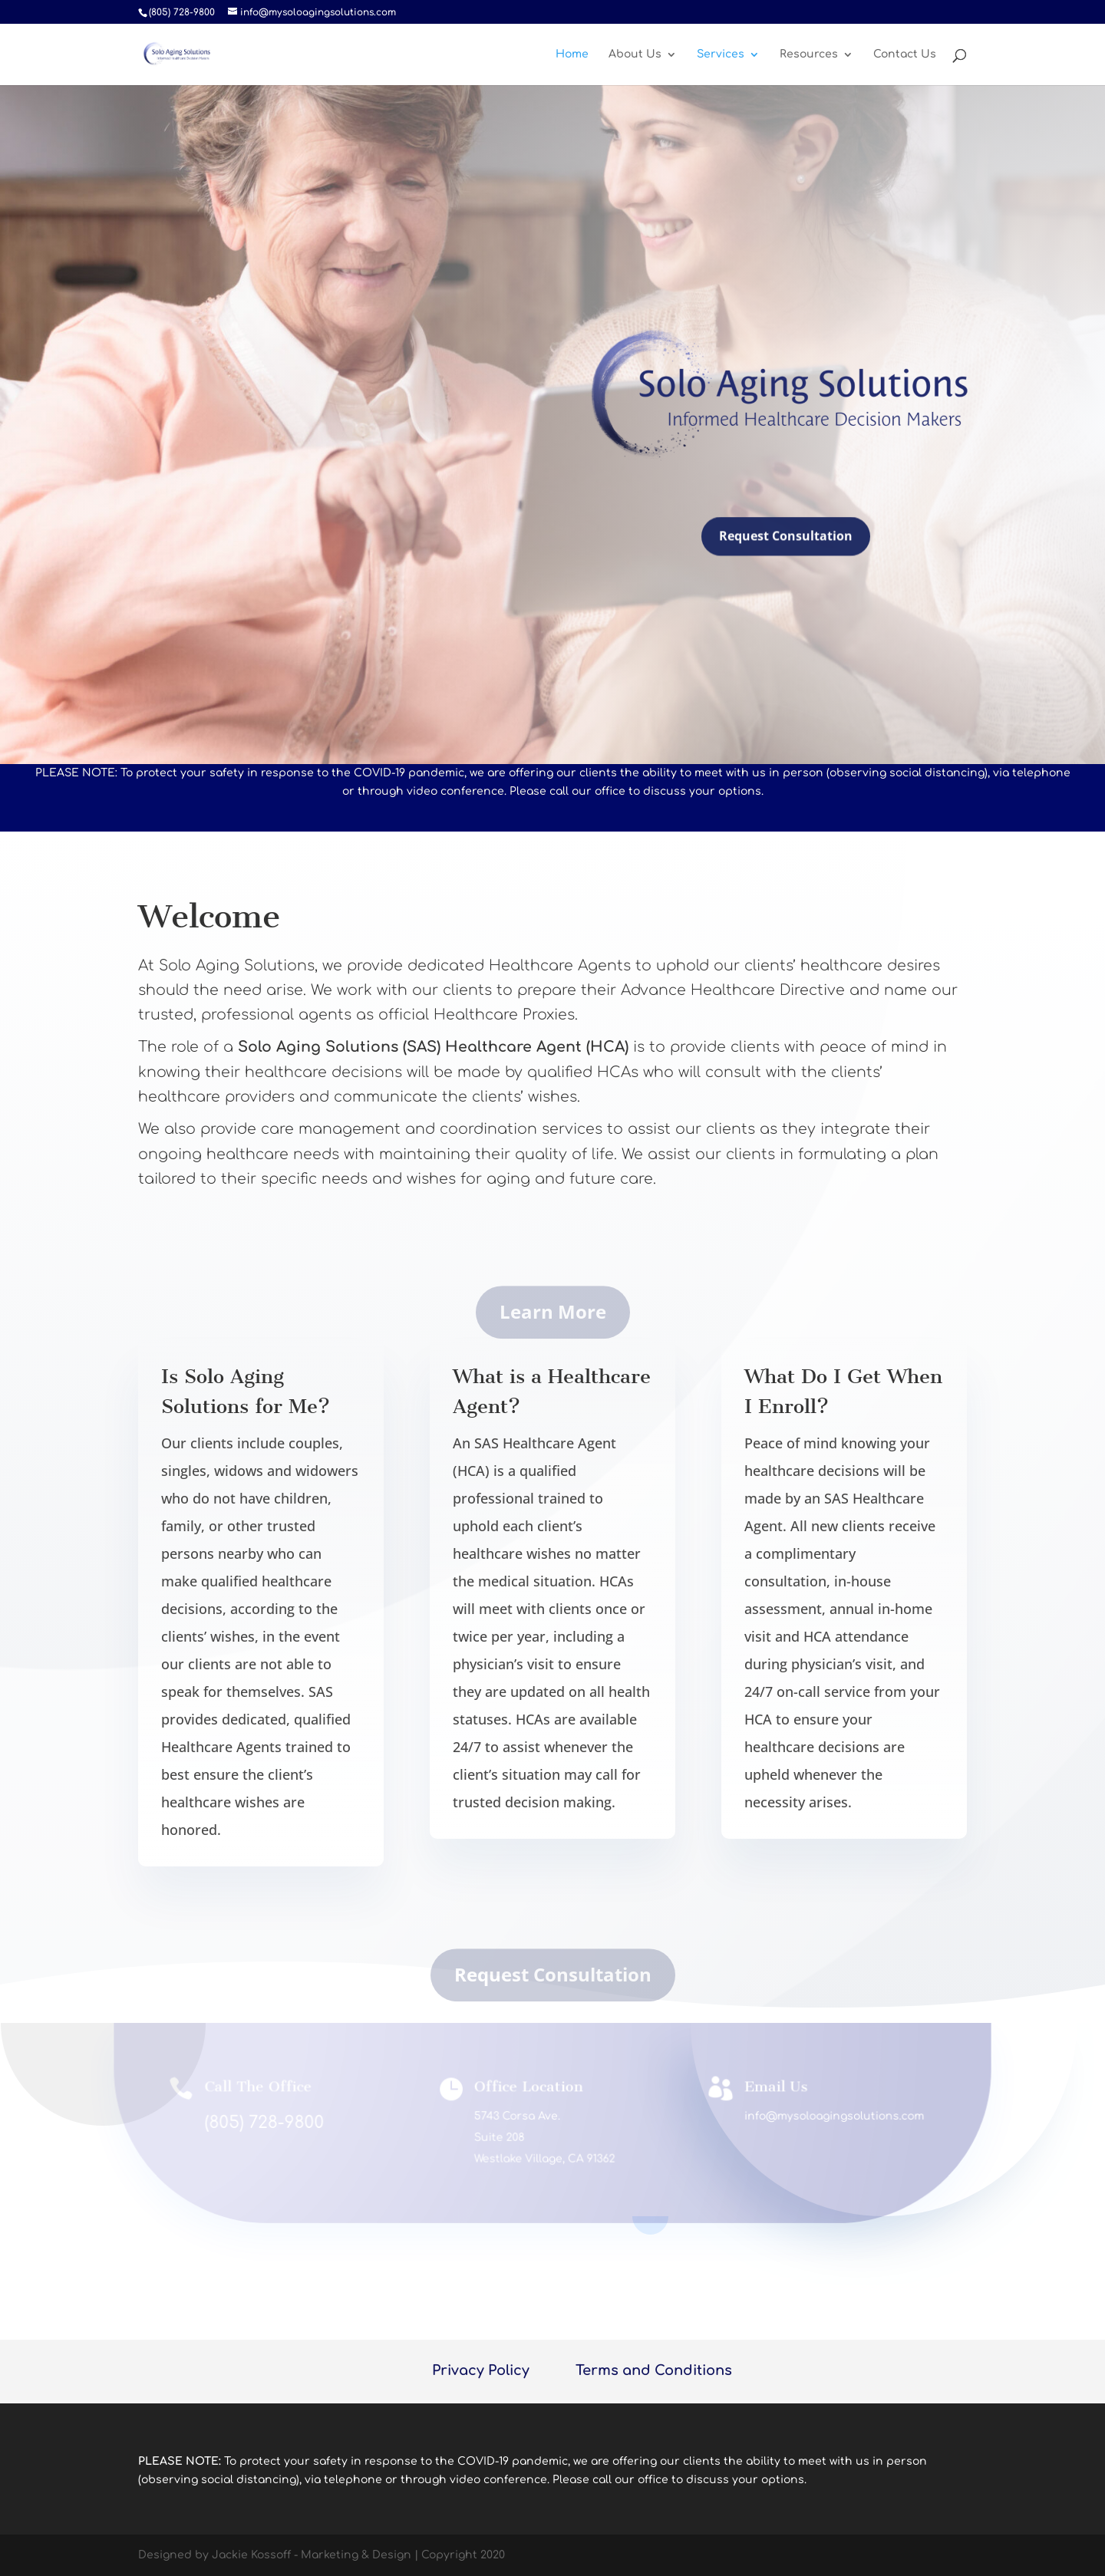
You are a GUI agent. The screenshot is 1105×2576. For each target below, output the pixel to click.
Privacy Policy (480, 2370)
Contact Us (904, 54)
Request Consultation (786, 543)
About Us (635, 54)
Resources (809, 54)
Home (572, 54)
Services (720, 54)
